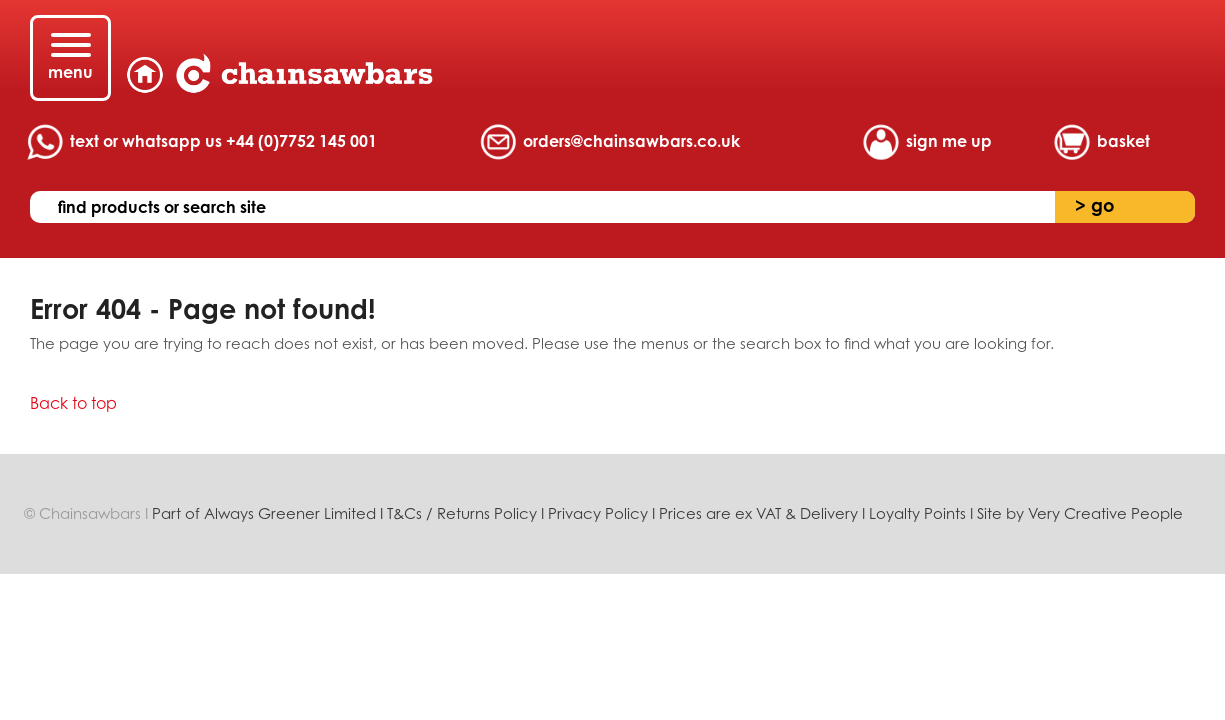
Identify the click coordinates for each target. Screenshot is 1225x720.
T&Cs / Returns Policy (462, 513)
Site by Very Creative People (1080, 513)
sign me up (949, 141)
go (1095, 205)
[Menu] (70, 58)
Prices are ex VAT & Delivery (758, 513)
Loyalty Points (917, 513)
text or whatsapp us (223, 141)
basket (1123, 141)
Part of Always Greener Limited (266, 513)
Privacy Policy (598, 513)
